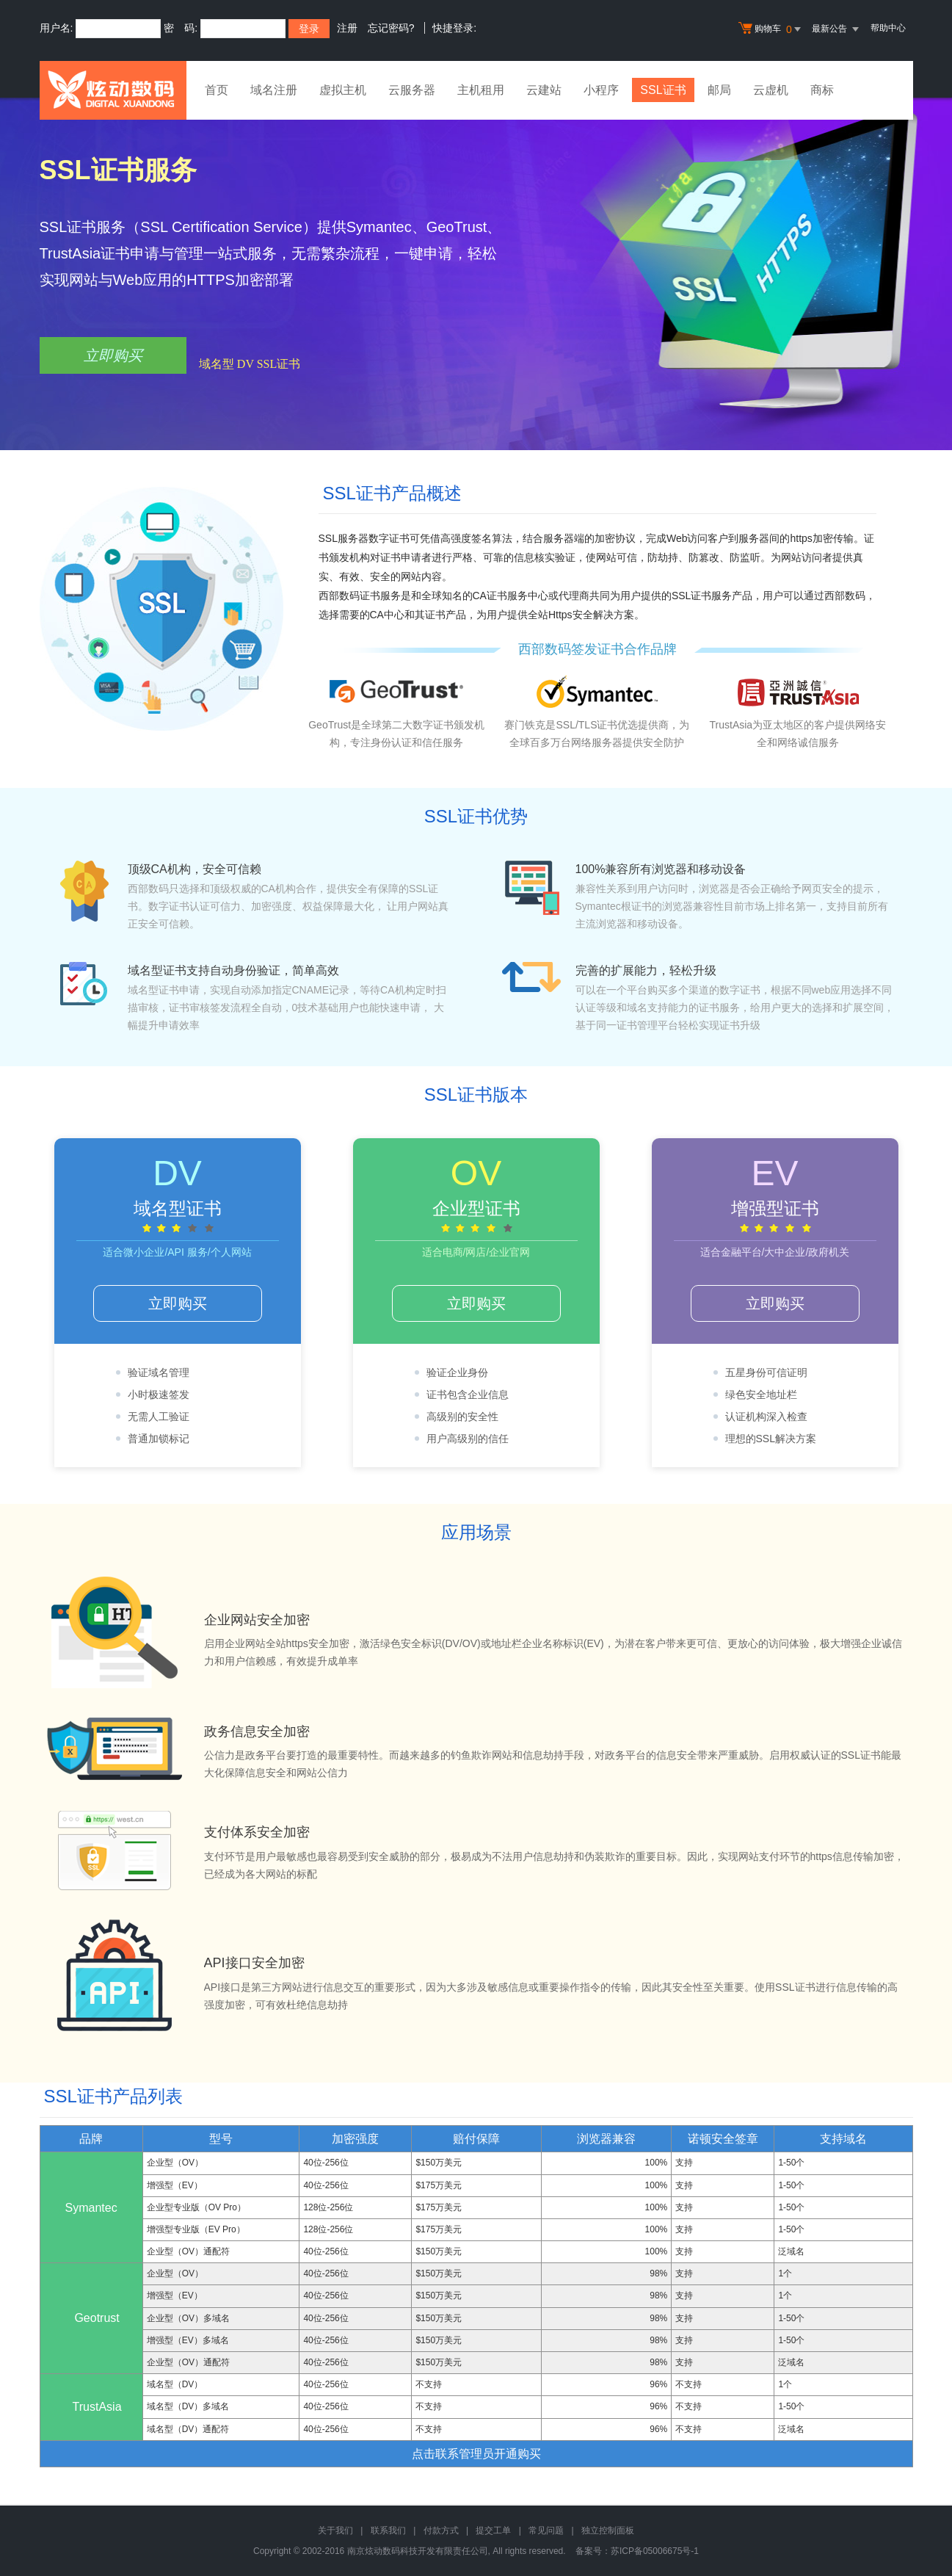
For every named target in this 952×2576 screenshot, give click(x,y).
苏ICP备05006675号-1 (655, 2551)
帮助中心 (888, 28)
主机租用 (480, 90)
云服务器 (411, 90)
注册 (347, 28)
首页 (216, 90)
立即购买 (113, 355)
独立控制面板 (607, 2530)
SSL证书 (663, 90)
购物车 (771, 29)
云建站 (544, 90)
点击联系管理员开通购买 (476, 2453)
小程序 (601, 90)
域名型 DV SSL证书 (249, 364)
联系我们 (388, 2530)
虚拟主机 (342, 90)
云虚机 (771, 90)
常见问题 (546, 2530)
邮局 (720, 90)
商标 (823, 90)
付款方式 (441, 2530)
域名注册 (273, 90)
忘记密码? (391, 28)
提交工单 (493, 2530)
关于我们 (335, 2530)
